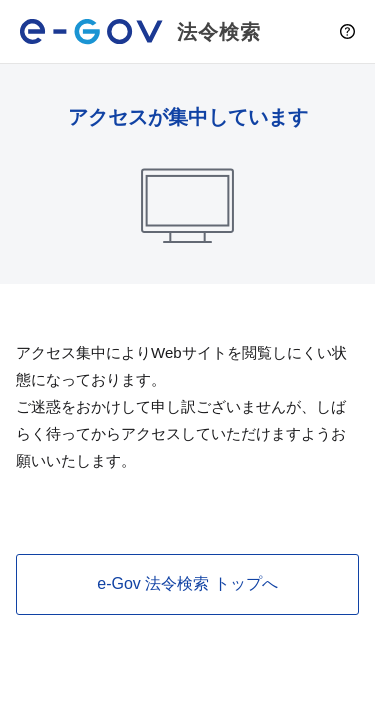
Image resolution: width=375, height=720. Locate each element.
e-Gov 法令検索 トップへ (187, 583)
